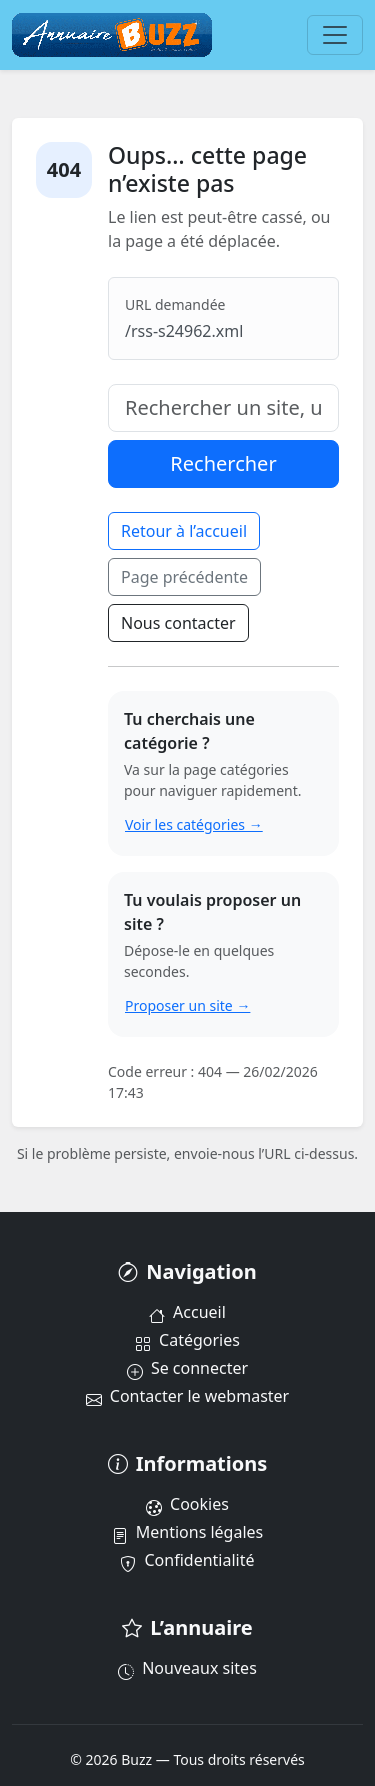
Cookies (187, 1504)
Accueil (187, 1312)
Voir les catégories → (194, 824)
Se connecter (187, 1368)
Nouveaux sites (187, 1668)
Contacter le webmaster (187, 1396)
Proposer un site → (187, 1005)
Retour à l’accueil (184, 531)
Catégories (187, 1340)
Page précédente (184, 577)
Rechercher (223, 463)
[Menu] (335, 35)
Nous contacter (178, 623)
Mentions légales (188, 1532)
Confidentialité (187, 1560)
